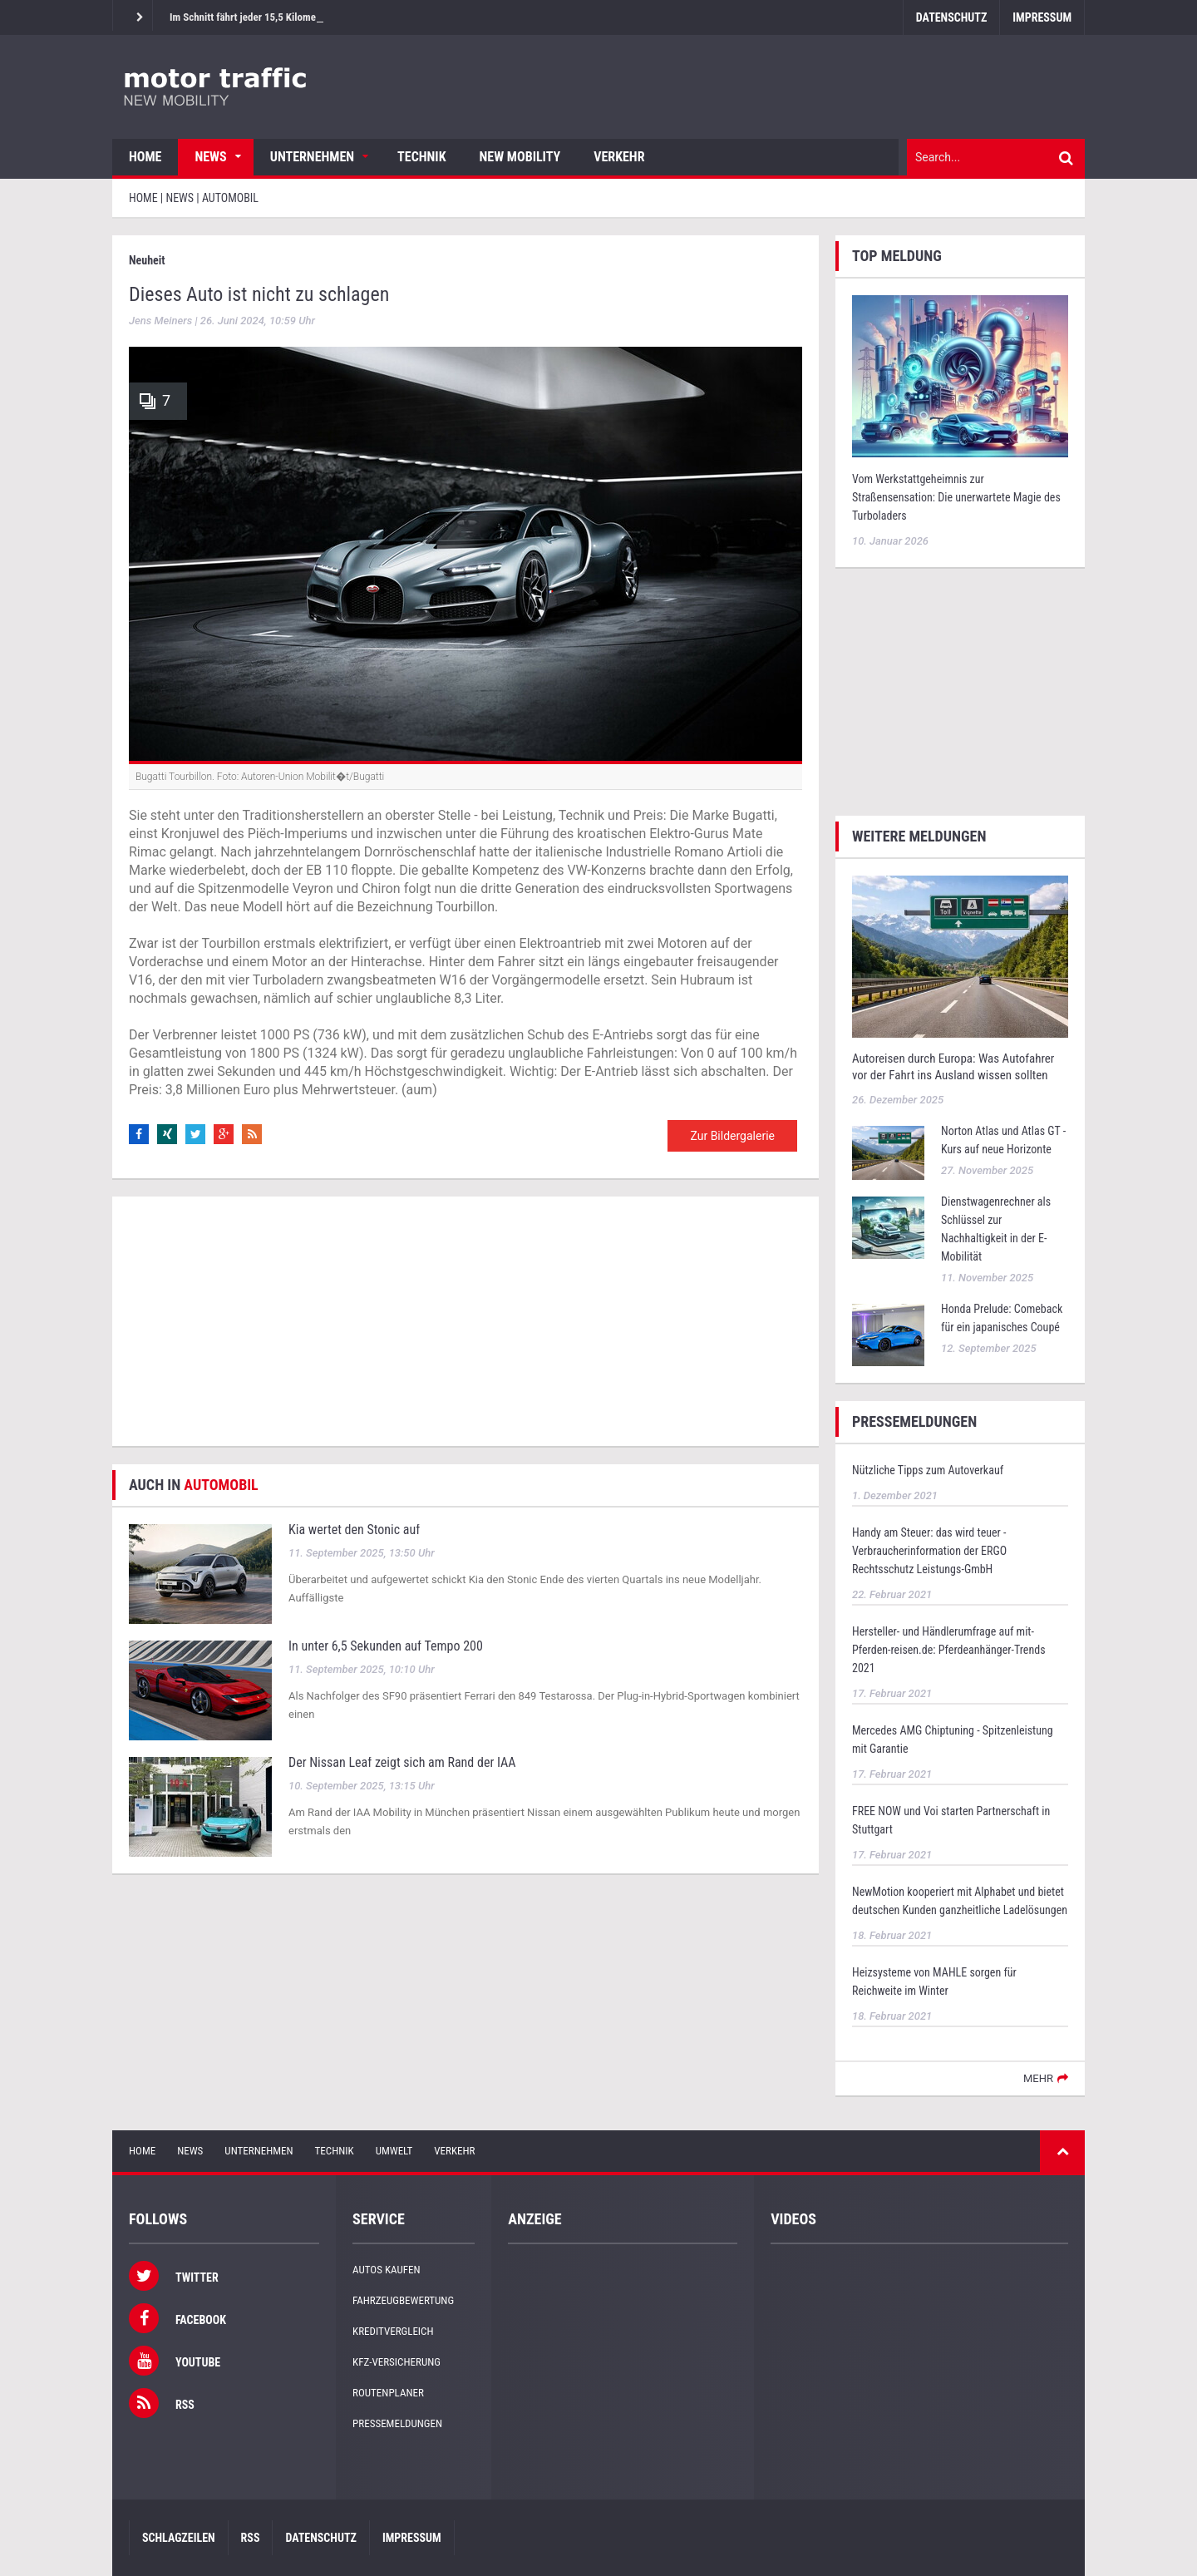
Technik (421, 157)
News (210, 157)
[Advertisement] (465, 1321)
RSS (250, 2537)
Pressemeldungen (397, 2423)
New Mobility (520, 157)
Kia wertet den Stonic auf (354, 1529)
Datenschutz (951, 17)
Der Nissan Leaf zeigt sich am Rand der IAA (402, 1762)
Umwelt (394, 2150)
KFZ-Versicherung (396, 2362)
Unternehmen (312, 157)
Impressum (1041, 17)
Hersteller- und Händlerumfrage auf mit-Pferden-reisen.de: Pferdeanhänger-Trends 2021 (949, 1650)
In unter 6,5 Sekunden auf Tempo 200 (385, 1646)
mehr (1038, 2078)
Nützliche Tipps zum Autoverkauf (927, 1470)
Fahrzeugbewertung (403, 2300)
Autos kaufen (386, 2269)
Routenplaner (388, 2392)
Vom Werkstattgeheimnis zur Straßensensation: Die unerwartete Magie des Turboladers (956, 497)
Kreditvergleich (392, 2331)
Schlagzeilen (178, 2537)
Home (145, 157)
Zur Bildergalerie (732, 1135)
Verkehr (619, 157)
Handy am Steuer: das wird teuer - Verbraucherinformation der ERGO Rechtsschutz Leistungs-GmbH (929, 1551)
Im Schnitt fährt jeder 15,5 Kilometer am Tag (265, 17)
